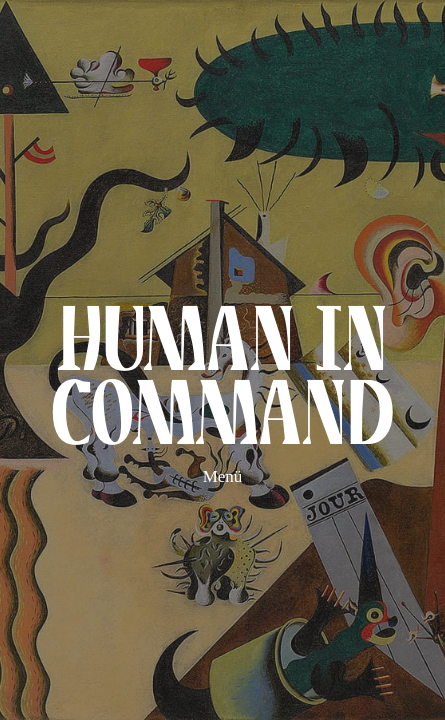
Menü (223, 476)
